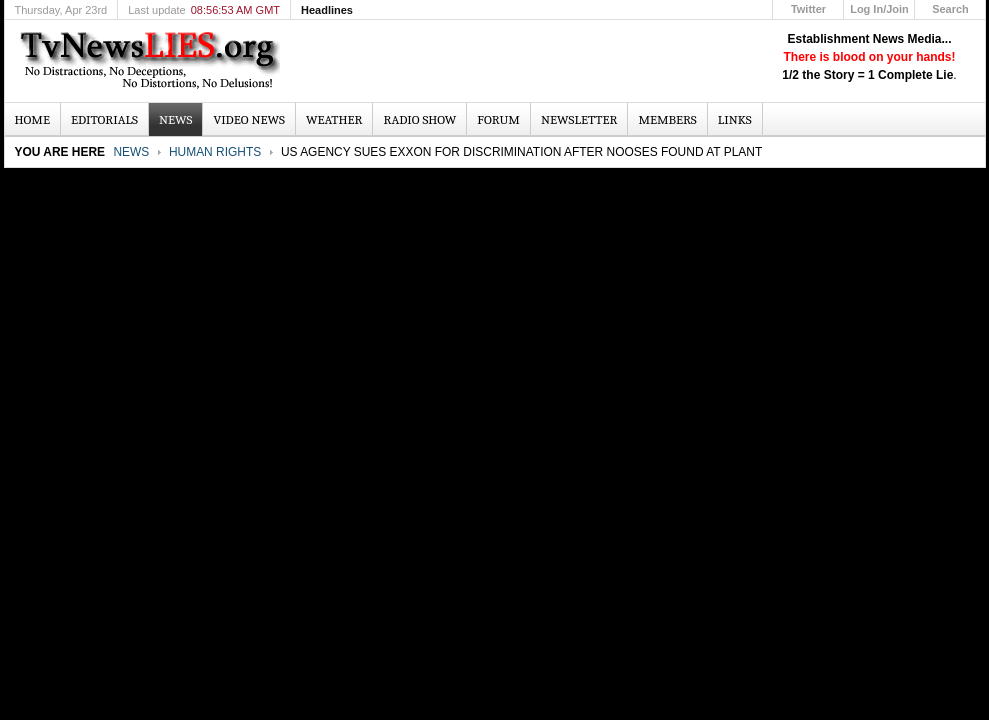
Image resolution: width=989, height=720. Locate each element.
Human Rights (215, 152)
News (131, 152)
